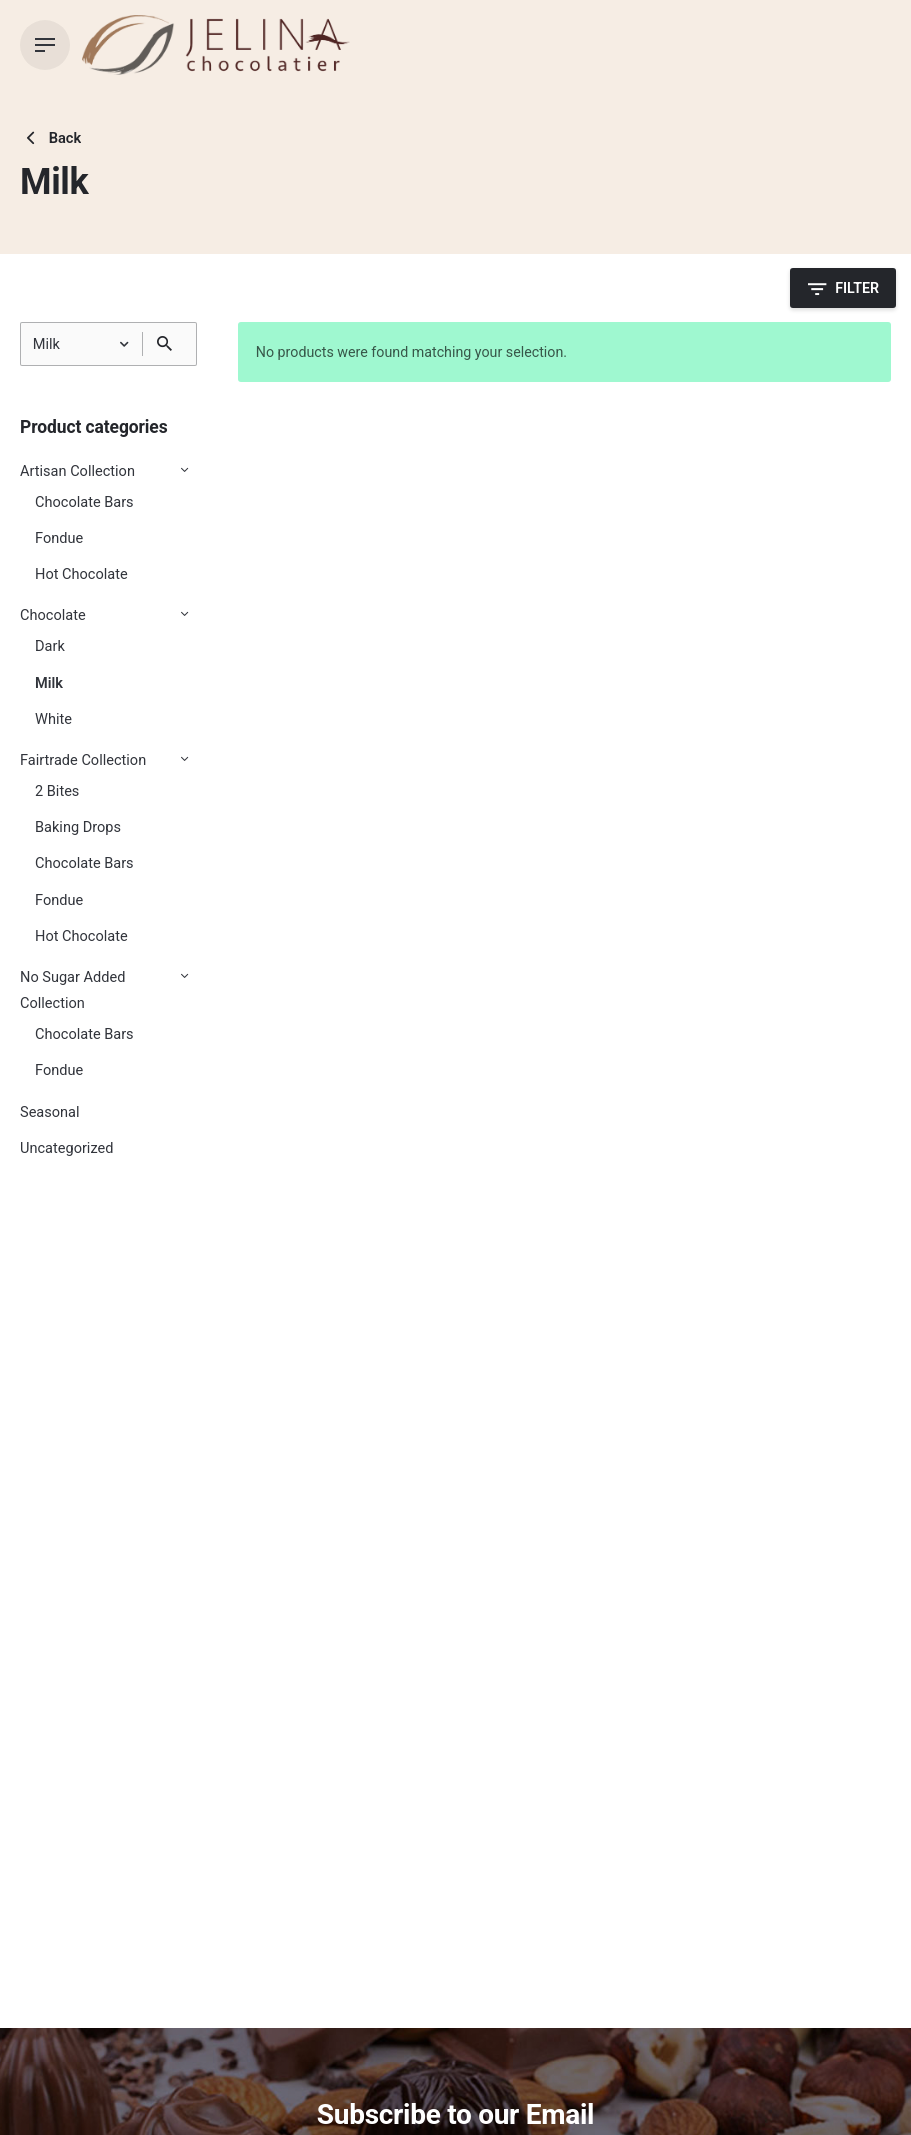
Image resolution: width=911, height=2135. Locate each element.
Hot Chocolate (81, 574)
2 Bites (57, 791)
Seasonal (50, 1112)
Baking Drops (78, 827)
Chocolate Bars (84, 502)
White (53, 719)
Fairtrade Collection (83, 760)
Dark (50, 646)
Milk (49, 683)
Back (50, 138)
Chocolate (53, 615)
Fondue (59, 538)
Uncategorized (66, 1148)
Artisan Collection (77, 471)
